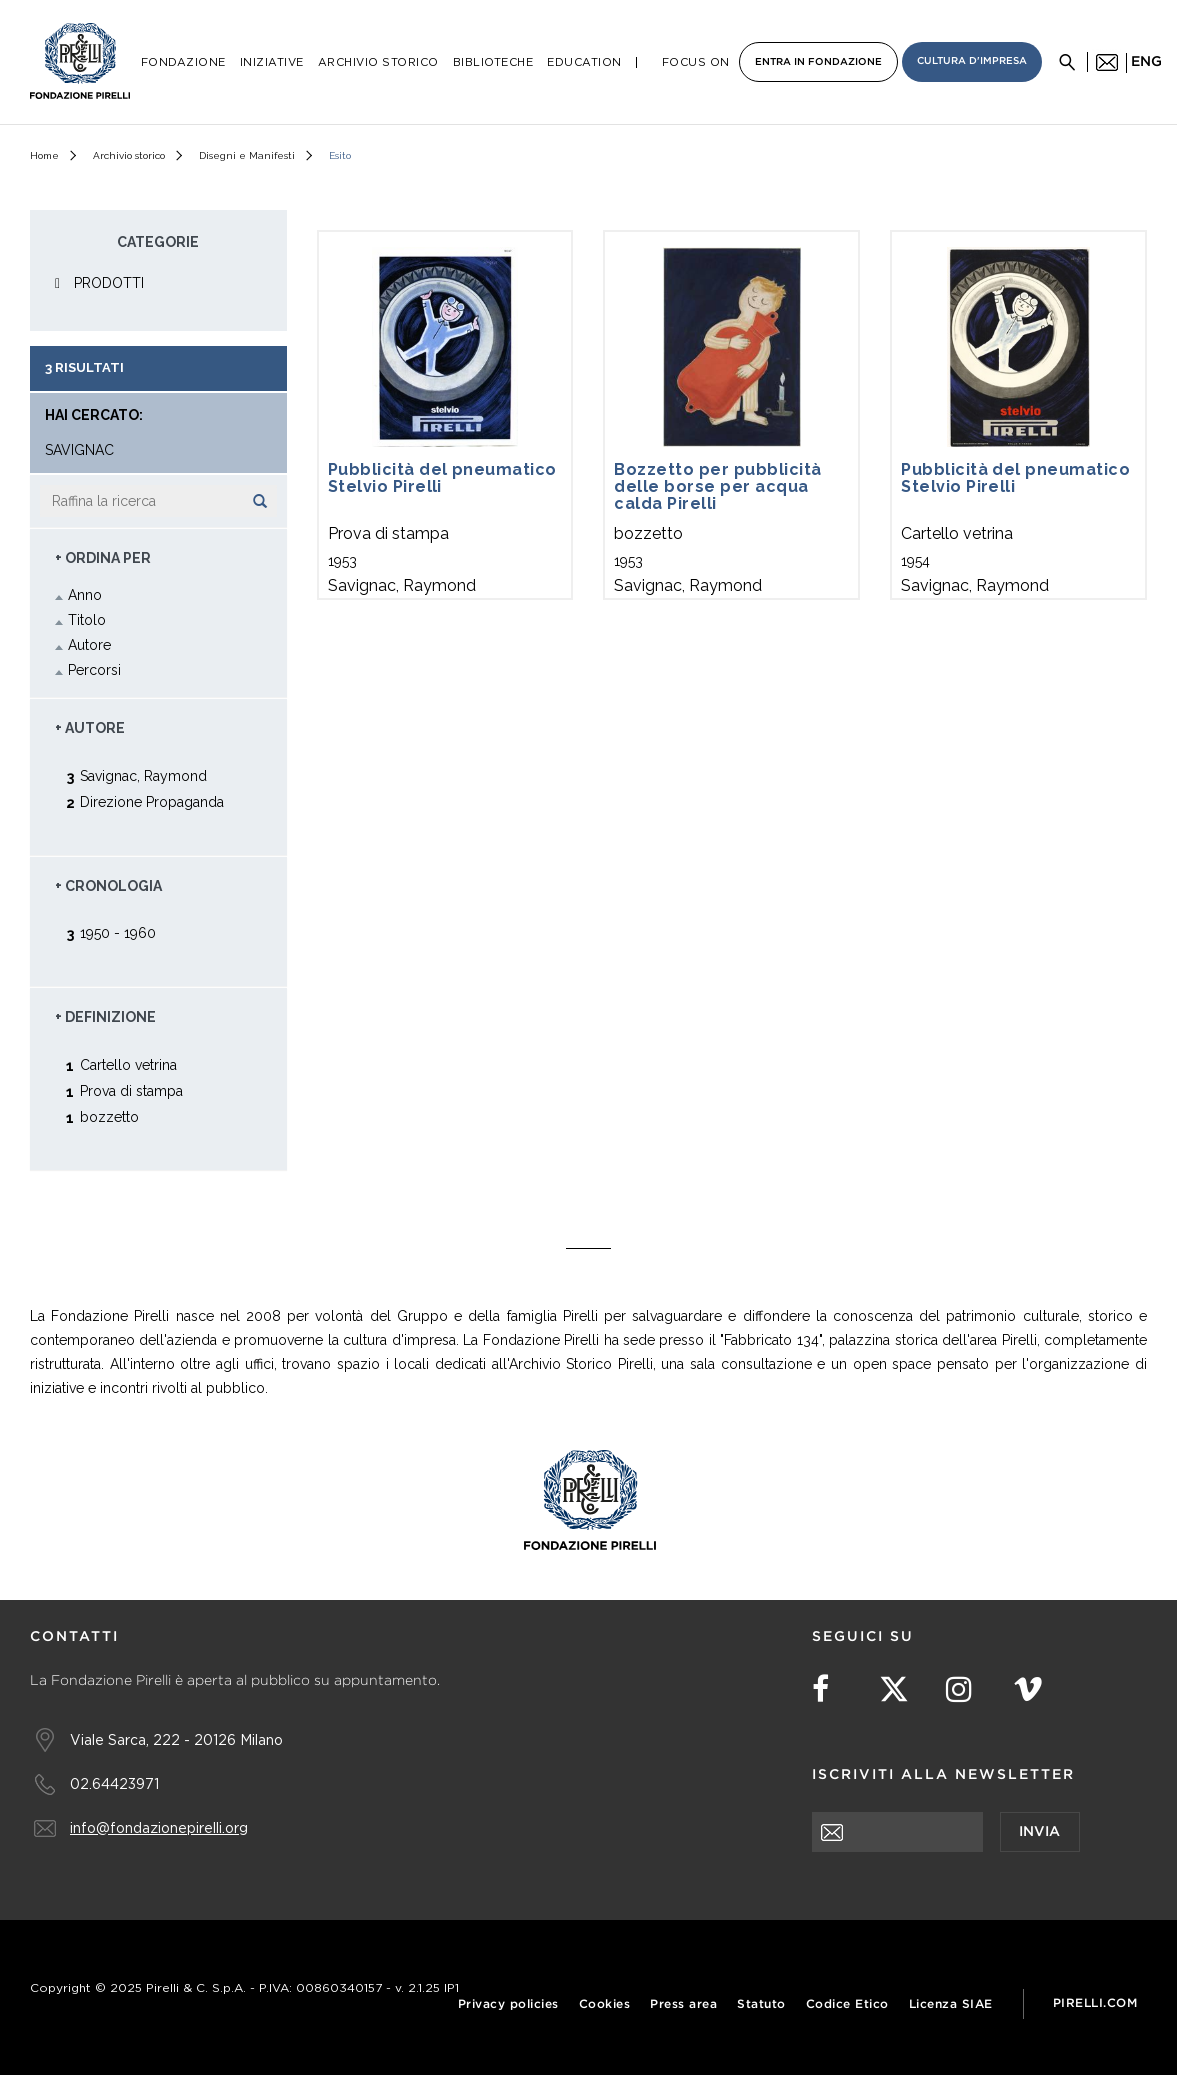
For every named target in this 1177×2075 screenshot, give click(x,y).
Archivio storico (129, 155)
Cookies (605, 2004)
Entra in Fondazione (818, 62)
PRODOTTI (109, 283)
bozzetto (109, 1116)
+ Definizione (105, 1017)
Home (44, 155)
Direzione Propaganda (152, 801)
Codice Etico (847, 2004)
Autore (89, 645)
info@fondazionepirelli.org (159, 1827)
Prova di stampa (131, 1090)
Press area (683, 2004)
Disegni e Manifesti (247, 155)
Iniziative (272, 62)
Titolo (87, 620)
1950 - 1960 (118, 932)
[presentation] (964, 1891)
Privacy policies (508, 2004)
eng (1146, 62)
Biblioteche (493, 62)
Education (584, 62)
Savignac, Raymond (143, 775)
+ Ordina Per (103, 558)
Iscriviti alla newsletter (943, 1775)
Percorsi (94, 670)
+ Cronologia (108, 886)
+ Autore (90, 728)
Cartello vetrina (128, 1064)
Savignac (79, 450)
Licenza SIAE (951, 2004)
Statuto (761, 2004)
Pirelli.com (1095, 2003)
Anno (85, 595)
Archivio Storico (378, 62)
